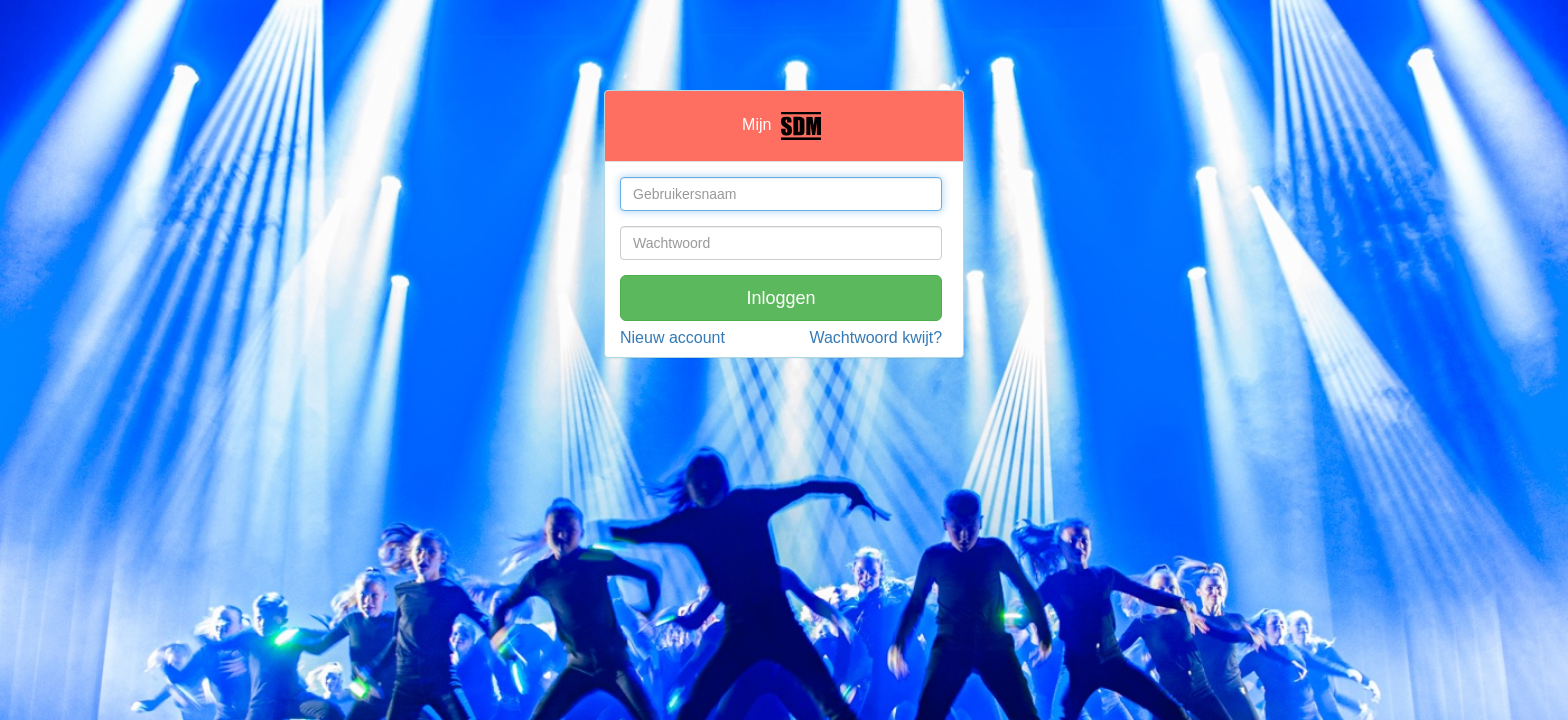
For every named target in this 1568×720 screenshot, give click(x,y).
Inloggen (781, 298)
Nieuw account (672, 337)
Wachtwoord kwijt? (875, 337)
